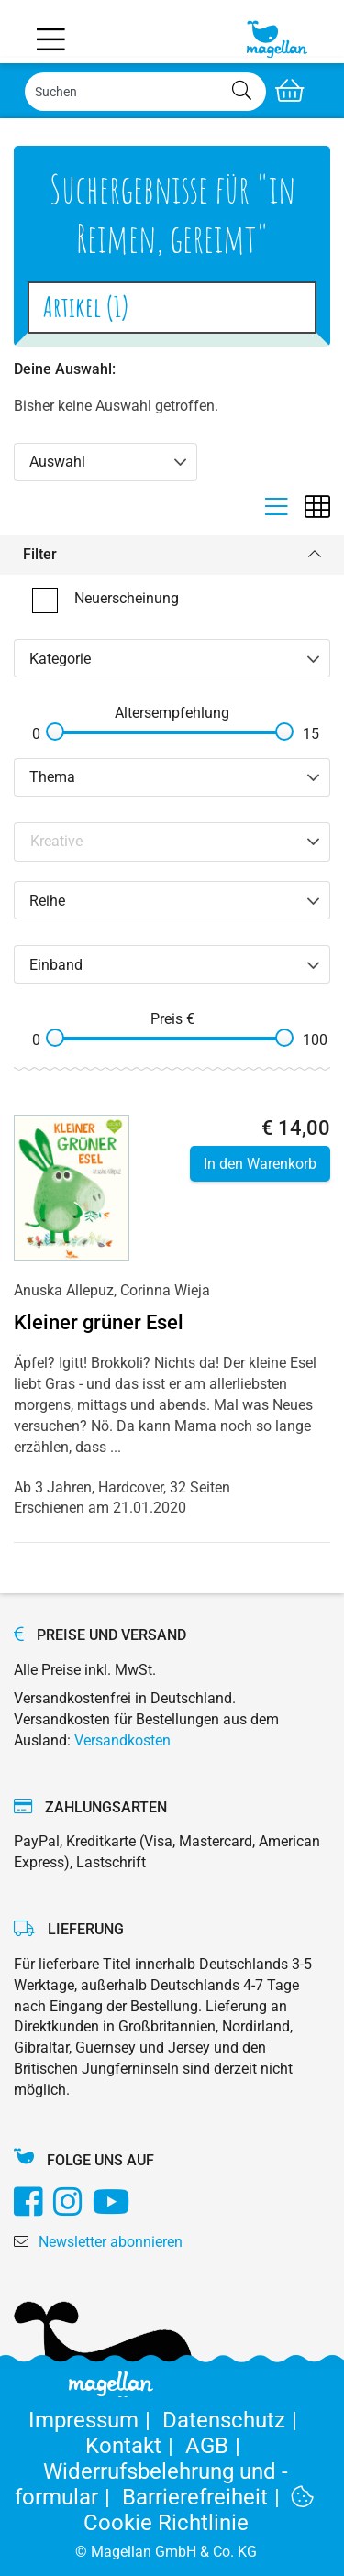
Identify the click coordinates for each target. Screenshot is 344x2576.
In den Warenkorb (260, 1163)
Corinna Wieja (165, 1290)
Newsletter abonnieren (111, 2242)
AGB (216, 2446)
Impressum (95, 2420)
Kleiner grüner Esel (98, 1322)
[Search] (145, 91)
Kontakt (135, 2446)
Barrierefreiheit (207, 2497)
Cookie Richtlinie (198, 2510)
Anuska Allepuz (64, 1290)
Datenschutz (233, 2420)
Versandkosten (122, 1740)
